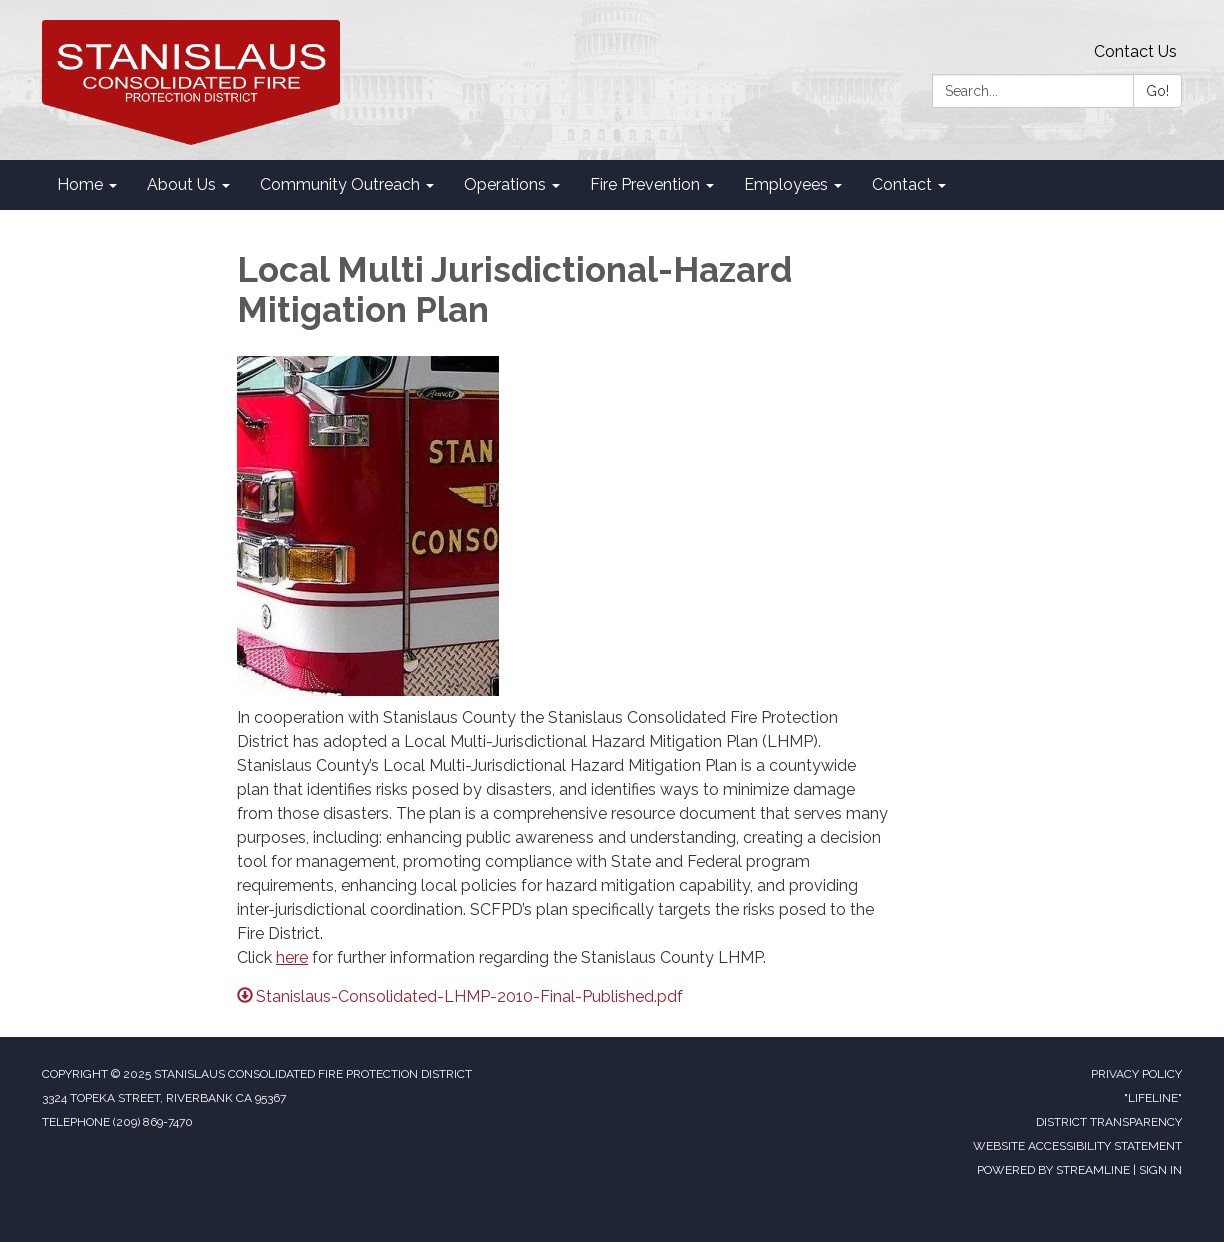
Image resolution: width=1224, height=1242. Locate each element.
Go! (1157, 91)
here (292, 957)
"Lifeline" (1153, 1098)
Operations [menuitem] (505, 184)
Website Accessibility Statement (1077, 1146)
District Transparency (1109, 1122)
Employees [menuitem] (786, 184)
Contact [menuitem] (902, 184)
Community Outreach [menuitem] (340, 184)
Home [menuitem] (80, 184)
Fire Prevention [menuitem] (645, 184)
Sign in (1160, 1170)
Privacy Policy (1136, 1074)
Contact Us (1135, 51)
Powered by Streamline (1053, 1170)
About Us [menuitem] (181, 184)
